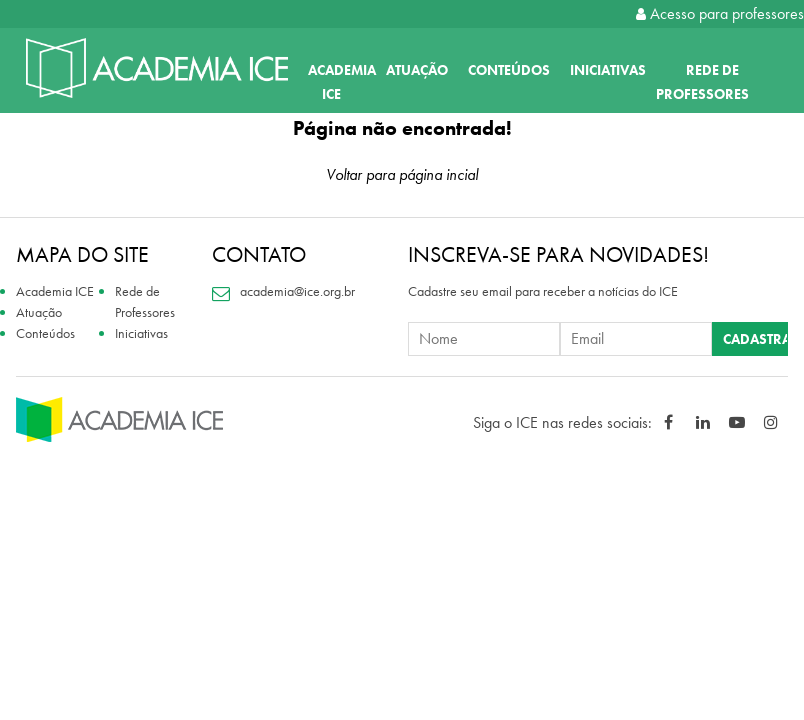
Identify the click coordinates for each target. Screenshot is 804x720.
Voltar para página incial (402, 174)
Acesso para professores (720, 13)
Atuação (417, 70)
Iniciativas (608, 70)
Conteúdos (509, 70)
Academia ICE (55, 291)
